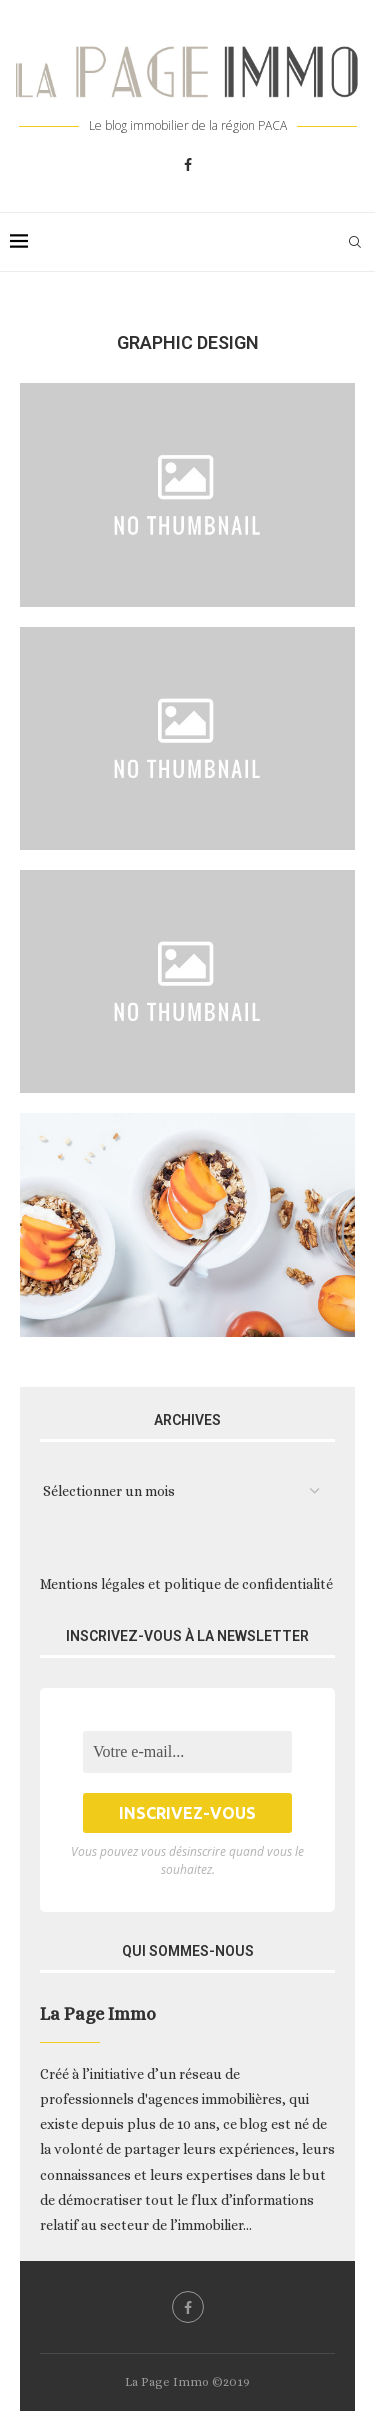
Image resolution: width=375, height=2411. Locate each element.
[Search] (355, 242)
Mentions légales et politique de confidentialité (186, 1584)
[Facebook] (188, 165)
